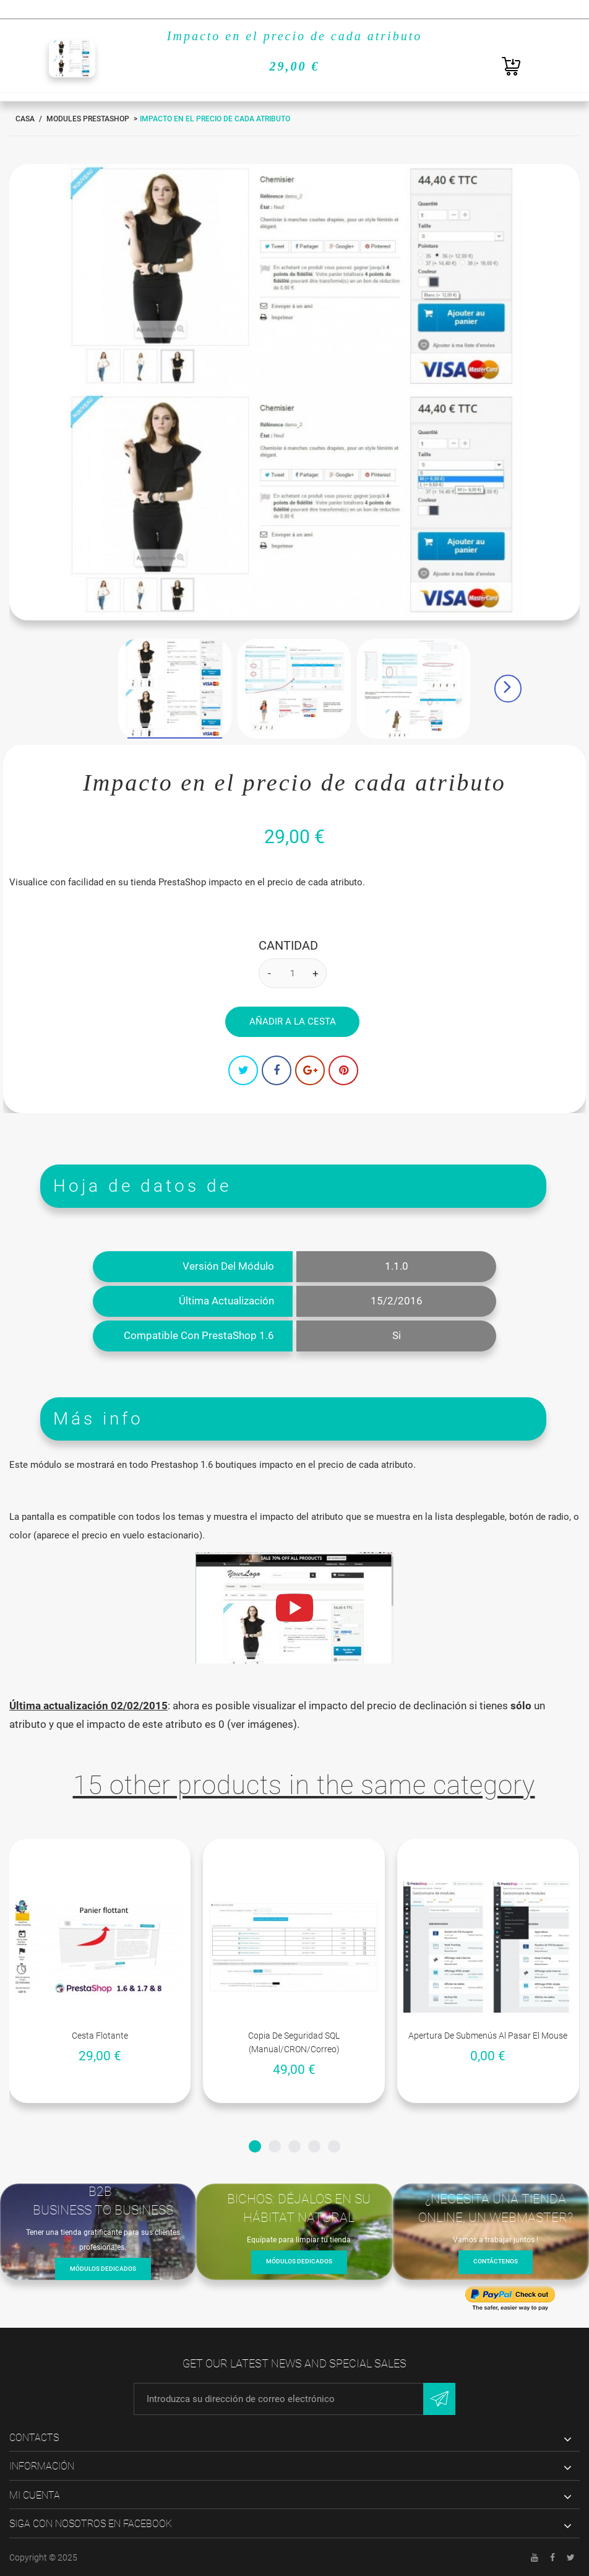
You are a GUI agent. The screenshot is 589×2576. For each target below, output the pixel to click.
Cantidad (288, 945)
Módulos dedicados (103, 2269)
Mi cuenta (34, 2495)
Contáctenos (495, 2261)
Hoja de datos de (142, 1186)
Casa (25, 119)
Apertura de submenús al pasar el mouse (487, 2035)
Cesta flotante (100, 2035)
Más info (98, 1418)
